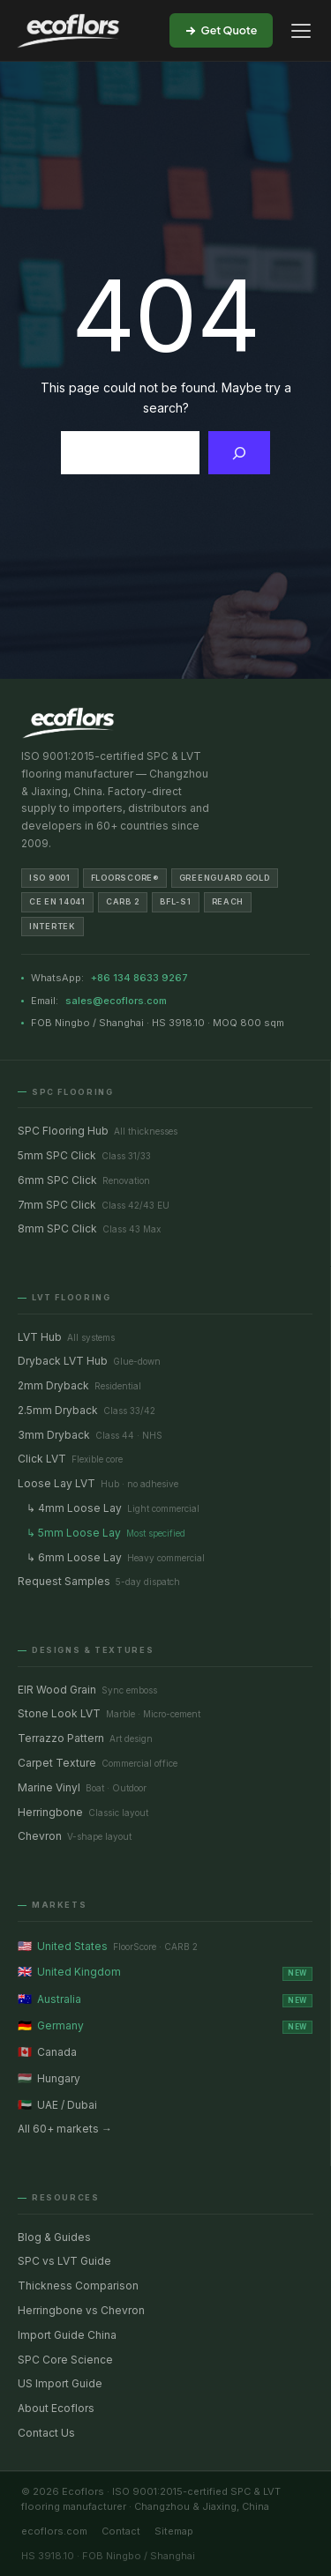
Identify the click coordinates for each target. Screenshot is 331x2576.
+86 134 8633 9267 (139, 978)
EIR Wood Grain (87, 1689)
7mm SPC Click (93, 1204)
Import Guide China (67, 2334)
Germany (165, 2025)
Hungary (49, 2078)
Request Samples (99, 1581)
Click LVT (70, 1458)
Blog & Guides (54, 2237)
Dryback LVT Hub (89, 1360)
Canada (47, 2051)
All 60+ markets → (65, 2128)
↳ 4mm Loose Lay (112, 1508)
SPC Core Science (65, 2359)
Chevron (75, 1836)
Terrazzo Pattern (85, 1738)
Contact (121, 2531)
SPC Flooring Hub (97, 1130)
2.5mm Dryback (86, 1410)
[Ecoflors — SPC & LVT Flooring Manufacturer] (68, 30)
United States (108, 1946)
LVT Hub (66, 1337)
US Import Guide (60, 2383)
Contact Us (46, 2432)
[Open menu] (301, 30)
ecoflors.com (54, 2531)
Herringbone (83, 1812)
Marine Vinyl (82, 1787)
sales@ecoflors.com (116, 1000)
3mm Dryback (90, 1434)
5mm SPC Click (84, 1155)
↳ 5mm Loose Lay (105, 1532)
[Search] (239, 452)
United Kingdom (165, 1971)
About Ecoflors (56, 2408)
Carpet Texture (97, 1762)
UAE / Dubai (57, 2104)
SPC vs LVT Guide (64, 2260)
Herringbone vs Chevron (81, 2310)
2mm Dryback (79, 1385)
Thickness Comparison (78, 2285)
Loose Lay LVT (98, 1483)
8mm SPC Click (89, 1228)
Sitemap (173, 2531)
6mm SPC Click (84, 1180)
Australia (165, 1999)
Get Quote (221, 30)
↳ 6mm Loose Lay (115, 1557)
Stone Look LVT (109, 1713)
